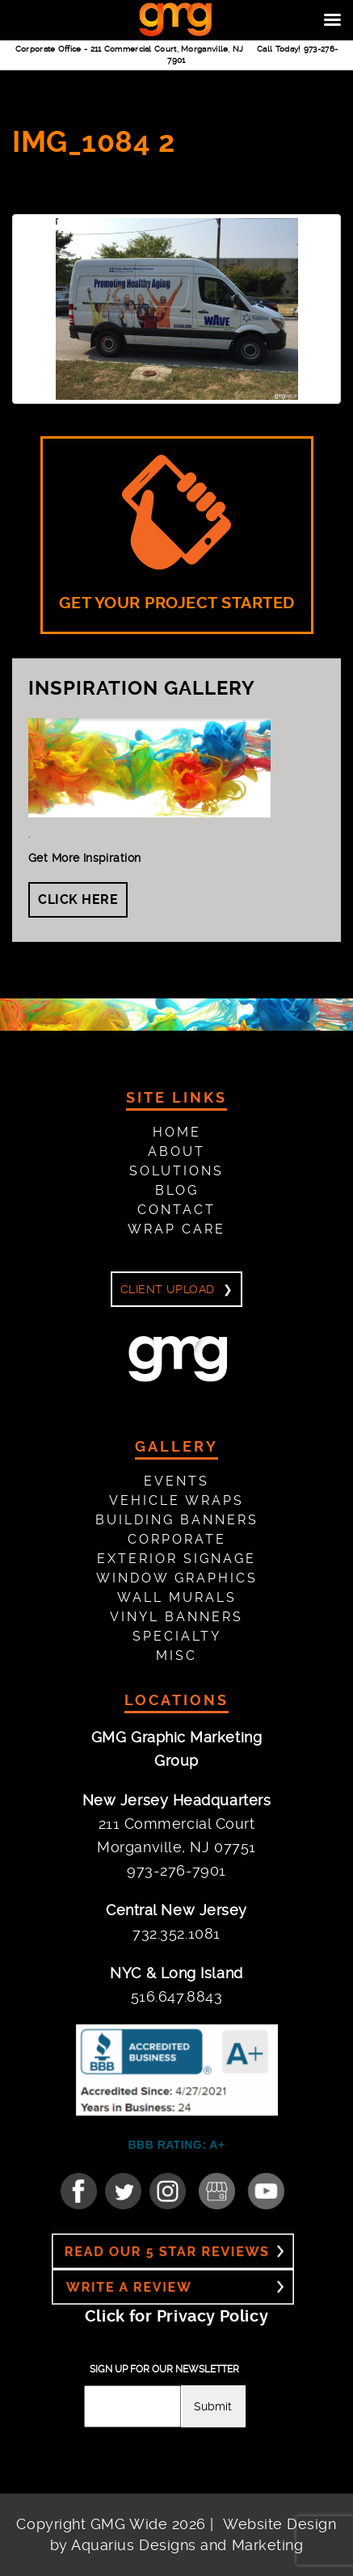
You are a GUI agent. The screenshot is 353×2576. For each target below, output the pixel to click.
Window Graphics (177, 1578)
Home (177, 1132)
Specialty (176, 1636)
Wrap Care (176, 1229)
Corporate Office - (129, 48)
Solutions (176, 1171)
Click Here (78, 899)
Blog (177, 1190)
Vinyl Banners (176, 1616)
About (176, 1151)
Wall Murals (177, 1597)
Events (176, 1481)
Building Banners (176, 1520)
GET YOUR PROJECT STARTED (177, 534)
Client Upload (167, 1289)
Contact (176, 1209)
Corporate (177, 1539)
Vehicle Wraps (176, 1500)
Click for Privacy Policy (176, 2316)
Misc (176, 1655)
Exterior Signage (176, 1558)
